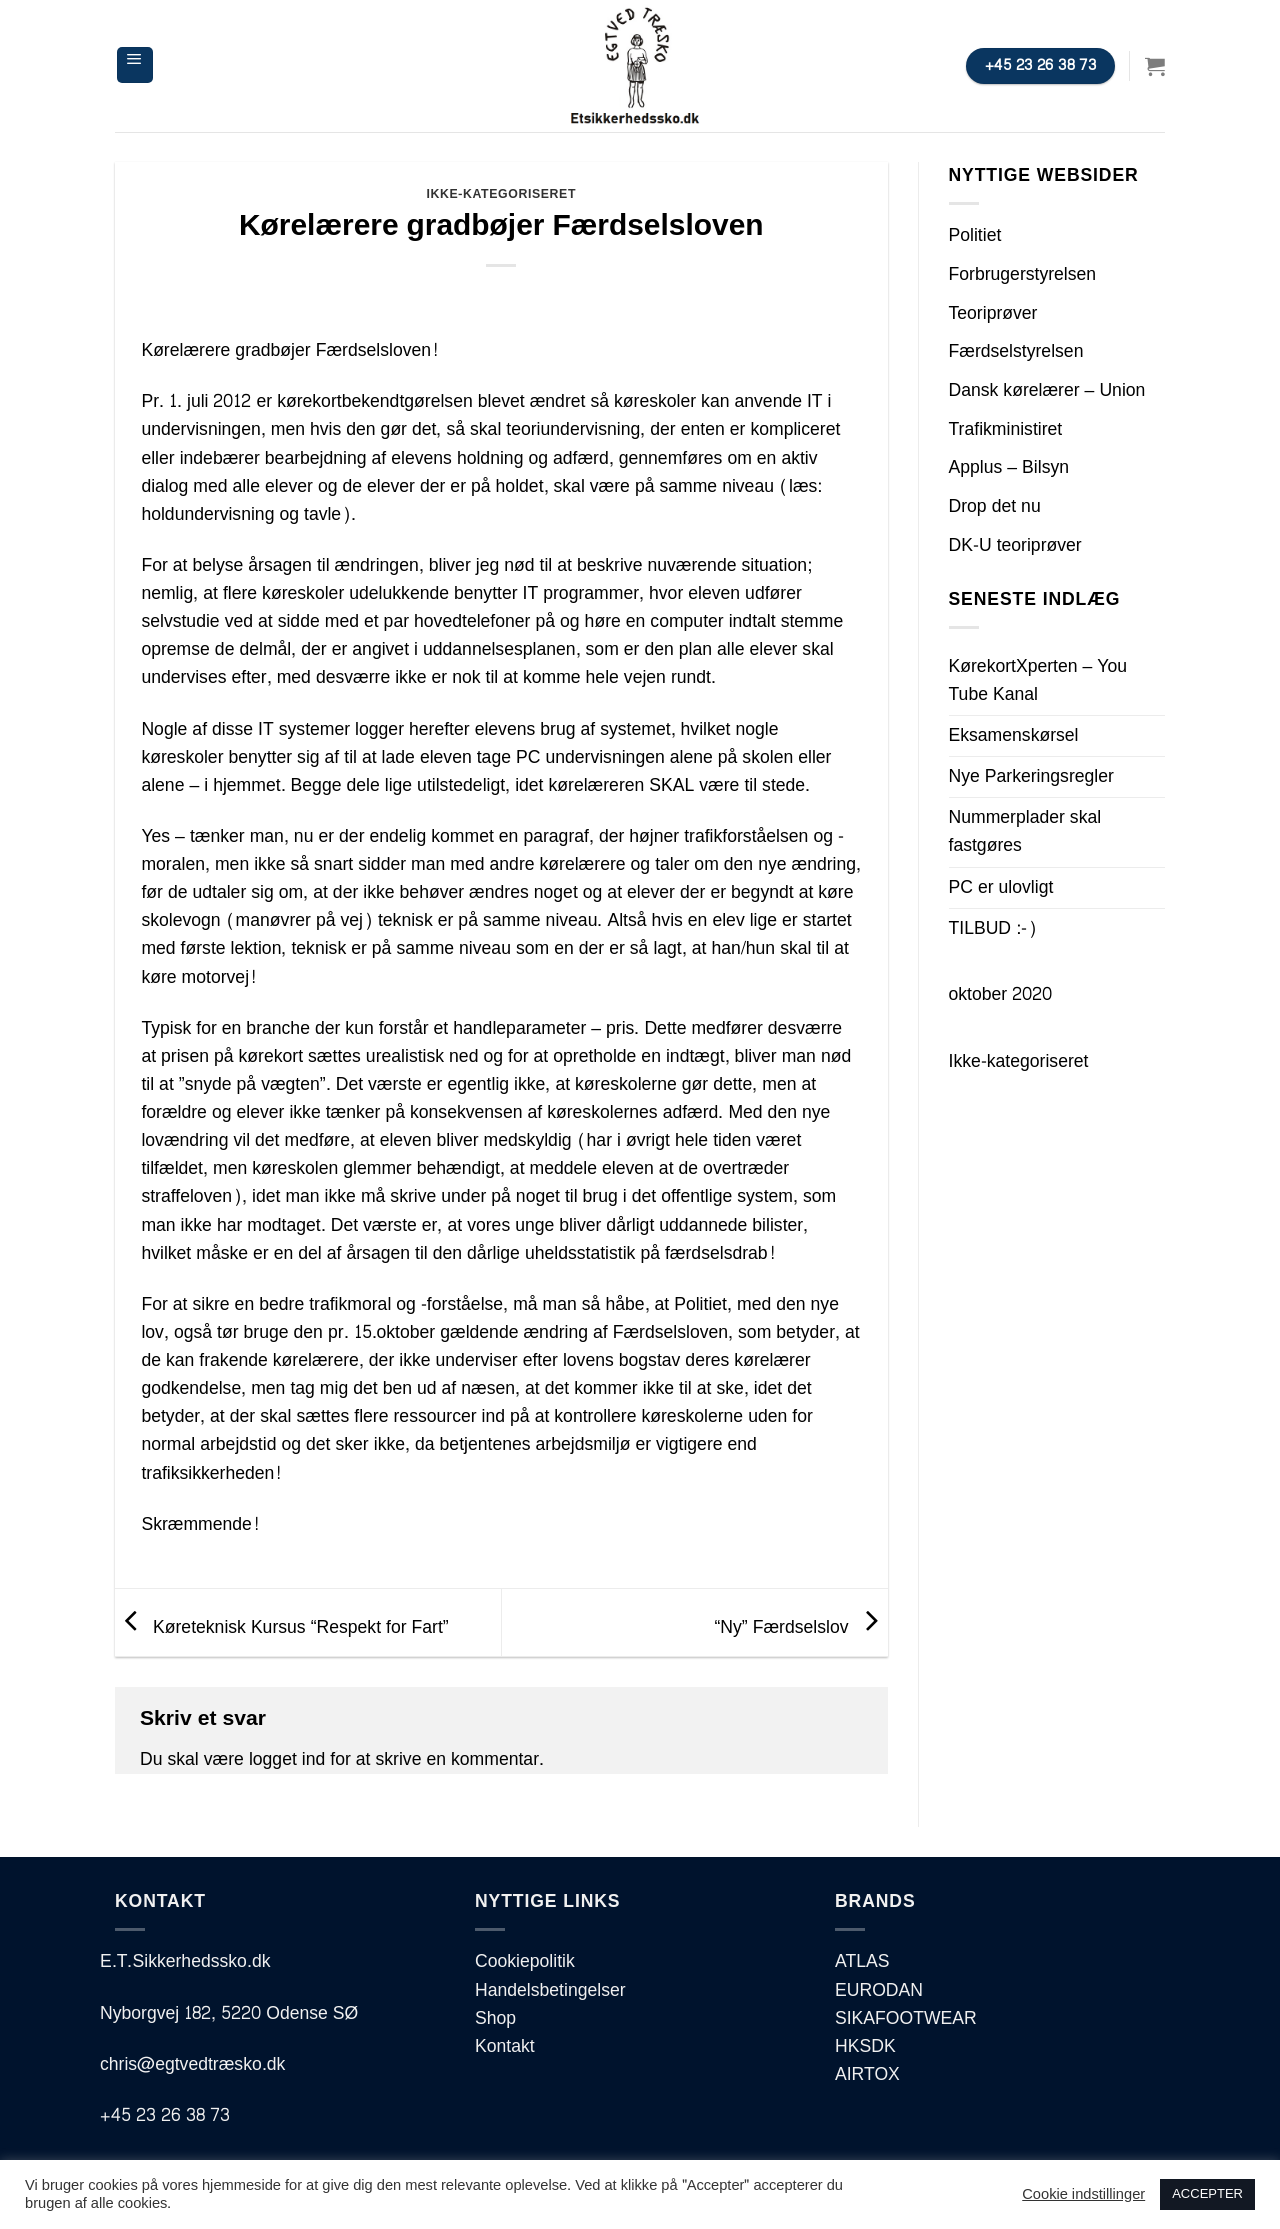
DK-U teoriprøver (1015, 545)
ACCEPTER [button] (1207, 2194)
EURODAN (879, 1990)
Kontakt (505, 2046)
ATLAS (862, 1961)
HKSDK (865, 2046)
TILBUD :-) (993, 928)
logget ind (287, 1759)
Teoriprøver (993, 313)
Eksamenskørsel (1014, 735)
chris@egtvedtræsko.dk (192, 2064)
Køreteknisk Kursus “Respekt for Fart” (282, 1627)
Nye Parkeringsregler (1031, 776)
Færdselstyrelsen (1016, 351)
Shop (495, 2018)
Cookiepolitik (525, 1961)
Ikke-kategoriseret (501, 194)
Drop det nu (995, 506)
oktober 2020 (1001, 994)
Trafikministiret (1006, 429)
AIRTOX (867, 2074)
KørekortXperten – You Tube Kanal (1038, 680)
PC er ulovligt (1001, 887)
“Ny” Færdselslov (800, 1627)
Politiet (975, 235)
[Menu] (135, 65)
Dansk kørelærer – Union (1047, 390)
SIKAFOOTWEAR (906, 2018)
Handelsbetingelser (550, 1990)
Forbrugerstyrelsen (1023, 274)
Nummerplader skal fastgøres (1025, 831)
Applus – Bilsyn (1009, 467)
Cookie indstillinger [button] (1083, 2195)
